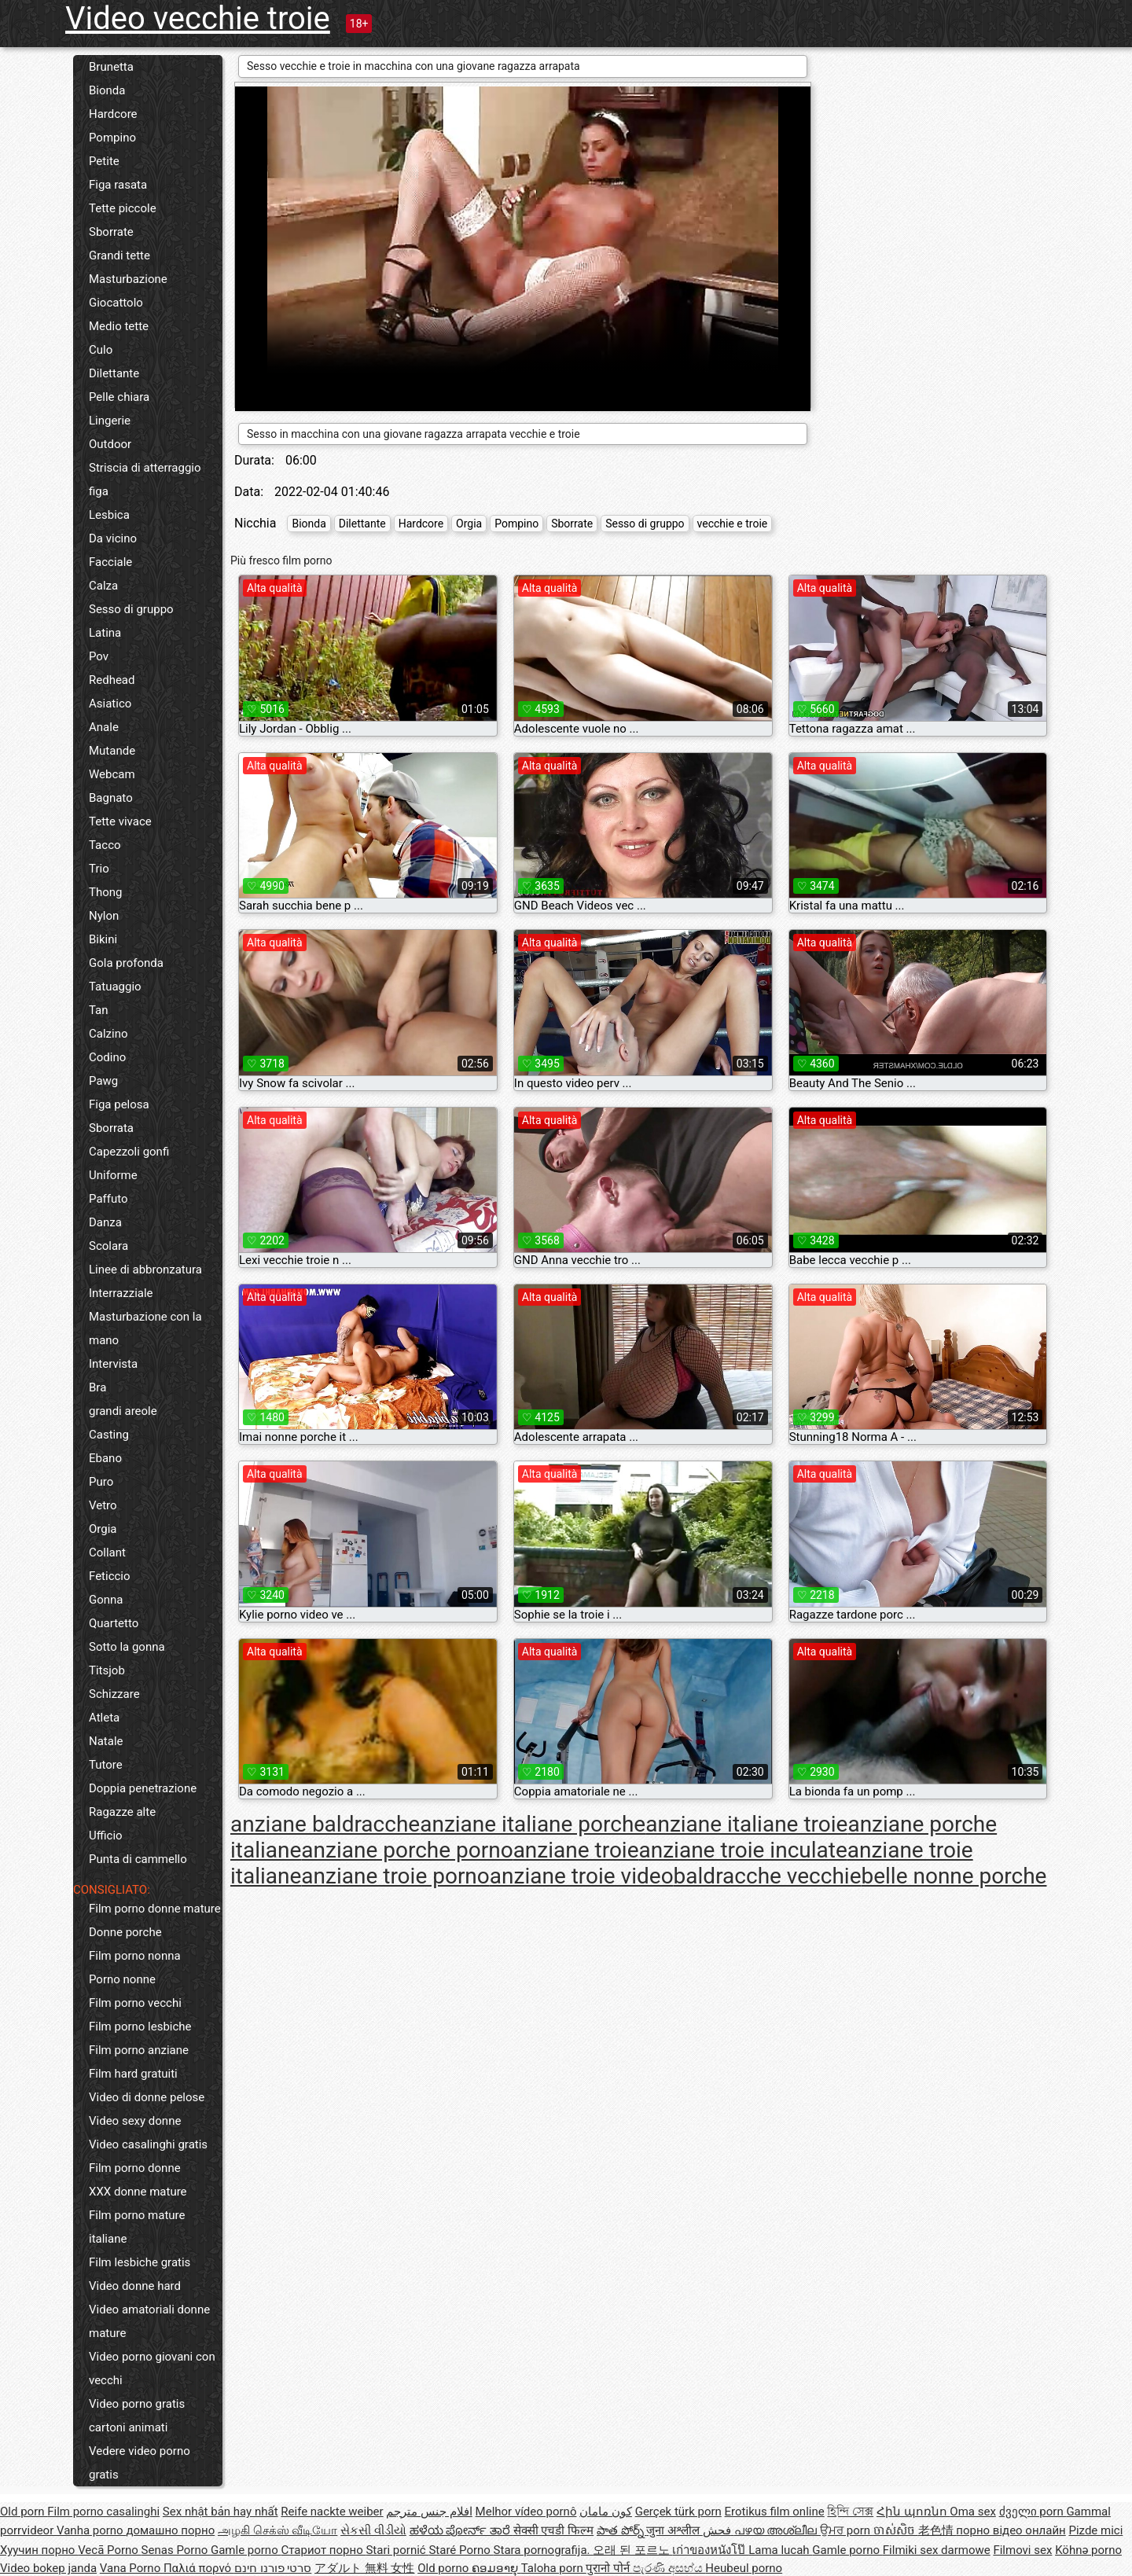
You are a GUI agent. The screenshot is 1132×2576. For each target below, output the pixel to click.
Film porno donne (135, 2168)
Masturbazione (128, 279)
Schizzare (114, 1694)
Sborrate (111, 232)
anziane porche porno (407, 1850)
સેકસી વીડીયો (373, 2530)
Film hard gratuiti (133, 2074)
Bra (97, 1387)
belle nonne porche (953, 1876)
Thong (105, 892)
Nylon (104, 916)
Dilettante (114, 373)
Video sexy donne (135, 2121)
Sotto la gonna (127, 1647)
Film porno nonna (135, 1956)
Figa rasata (118, 185)
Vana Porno (132, 2568)
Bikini (103, 939)
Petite (104, 161)
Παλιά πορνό (199, 2568)
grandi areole (123, 1411)
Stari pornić (397, 2550)
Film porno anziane (139, 2050)
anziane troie (576, 1850)
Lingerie (109, 420)
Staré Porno (460, 2550)
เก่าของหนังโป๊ (710, 2550)
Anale (104, 727)
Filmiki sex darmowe (936, 2550)
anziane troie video (582, 1876)
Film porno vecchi (135, 2003)
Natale (106, 1741)
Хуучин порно (39, 2550)
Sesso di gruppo (131, 609)
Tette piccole (122, 208)
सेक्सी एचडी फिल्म (553, 2530)
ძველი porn (1033, 2511)
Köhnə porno (1088, 2550)
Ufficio (106, 1835)
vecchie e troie (732, 523)
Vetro (103, 1505)
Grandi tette (119, 255)
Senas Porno (176, 2550)
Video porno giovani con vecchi (152, 2368)
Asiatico (110, 703)
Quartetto (113, 1623)
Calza (103, 586)
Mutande (112, 751)
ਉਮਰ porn (846, 2530)
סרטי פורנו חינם (272, 2568)
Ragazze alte (122, 1812)
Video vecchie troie (197, 18)
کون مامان (605, 2511)
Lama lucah (780, 2550)
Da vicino (113, 538)
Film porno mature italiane (137, 2227)
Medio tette (119, 326)
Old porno (444, 2568)
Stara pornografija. (544, 2550)
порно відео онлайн (1010, 2530)
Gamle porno (246, 2550)
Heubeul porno (743, 2568)
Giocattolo (116, 303)
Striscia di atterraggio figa (145, 479)
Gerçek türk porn (678, 2511)
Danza (105, 1222)
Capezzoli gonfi (129, 1152)
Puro (101, 1482)
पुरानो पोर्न (609, 2568)
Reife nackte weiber (332, 2511)
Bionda (107, 90)
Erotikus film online (775, 2511)
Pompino (112, 137)
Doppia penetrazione (143, 1788)
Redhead (112, 680)
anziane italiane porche (532, 1824)
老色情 (937, 2530)
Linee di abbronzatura (145, 1269)
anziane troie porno (395, 1876)
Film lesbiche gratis (139, 2262)
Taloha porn (553, 2568)
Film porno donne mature (155, 1909)
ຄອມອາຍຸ (496, 2568)
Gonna (106, 1600)
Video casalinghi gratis (148, 2144)
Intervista (113, 1364)
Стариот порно (323, 2550)
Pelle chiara (119, 397)
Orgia (103, 1529)
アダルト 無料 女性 (364, 2568)
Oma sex (973, 2511)
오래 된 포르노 (632, 2550)
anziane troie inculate (743, 1850)
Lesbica (109, 515)
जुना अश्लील (674, 2530)
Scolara (108, 1246)
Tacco (105, 845)
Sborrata (111, 1128)
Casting (109, 1435)
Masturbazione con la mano (145, 1328)
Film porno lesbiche (140, 2026)
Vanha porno (91, 2530)
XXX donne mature (138, 2192)
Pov (98, 656)
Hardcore (113, 114)
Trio (99, 869)
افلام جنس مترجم (429, 2511)
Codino (107, 1057)
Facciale (110, 562)
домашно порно (170, 2530)
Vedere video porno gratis (139, 2463)
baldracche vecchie (768, 1876)
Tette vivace (120, 821)
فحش (718, 2530)
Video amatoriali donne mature (149, 2321)
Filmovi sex (1022, 2550)
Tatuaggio (115, 986)
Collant (107, 1552)
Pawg (103, 1081)
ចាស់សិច (895, 2530)
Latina (105, 633)
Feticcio (109, 1576)
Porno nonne (122, 1979)
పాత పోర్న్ (621, 2530)
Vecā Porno (109, 2550)
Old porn (23, 2511)
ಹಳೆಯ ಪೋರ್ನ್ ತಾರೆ (461, 2530)
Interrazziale (121, 1293)
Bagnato (111, 798)
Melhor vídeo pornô (526, 2511)
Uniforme (113, 1175)
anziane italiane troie (746, 1824)
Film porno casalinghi (103, 2511)
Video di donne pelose (146, 2097)
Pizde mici (1095, 2530)
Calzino (108, 1034)
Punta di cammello (138, 1859)
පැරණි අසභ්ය (669, 2568)
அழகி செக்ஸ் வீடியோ (277, 2530)
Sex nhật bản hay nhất (220, 2511)
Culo (100, 350)
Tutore (106, 1765)
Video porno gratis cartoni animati (137, 2416)
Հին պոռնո (913, 2511)
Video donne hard (135, 2286)
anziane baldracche (325, 1824)
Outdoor (110, 444)
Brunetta (111, 67)
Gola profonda (126, 963)
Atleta (104, 1718)
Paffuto (108, 1199)
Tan (98, 1010)
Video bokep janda (48, 2568)
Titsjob (107, 1670)
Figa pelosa (119, 1104)
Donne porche (125, 1932)
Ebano (105, 1458)
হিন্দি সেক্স (850, 2511)
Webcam (112, 774)
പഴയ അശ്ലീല (777, 2530)
